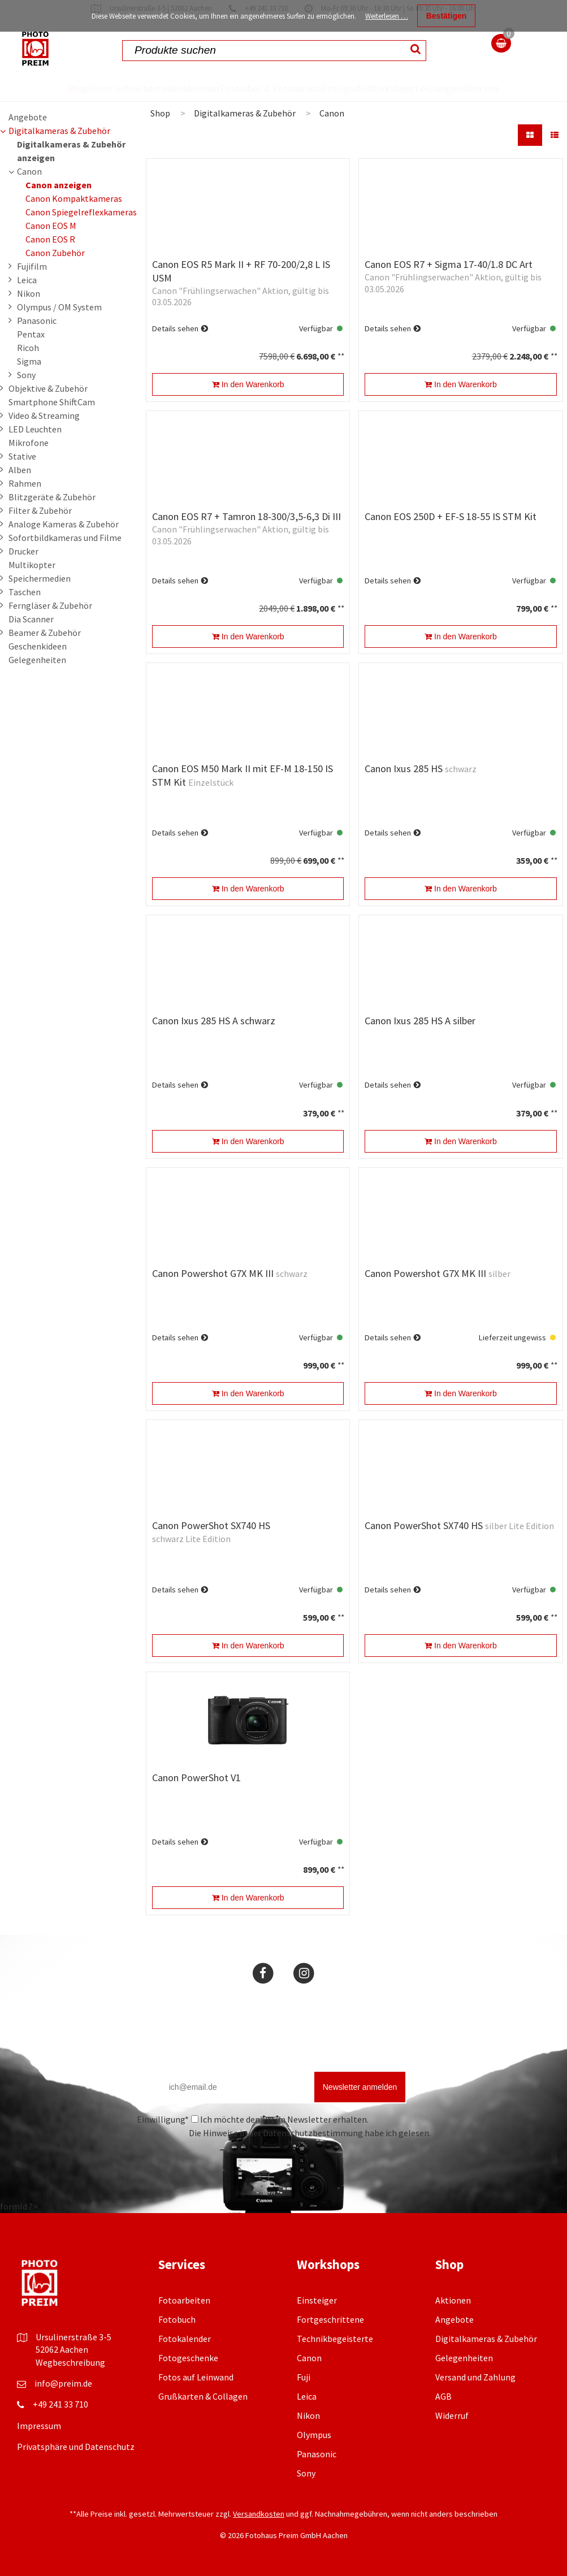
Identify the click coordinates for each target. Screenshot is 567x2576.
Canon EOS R (50, 239)
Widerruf (452, 2415)
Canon (29, 171)
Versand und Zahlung (475, 2377)
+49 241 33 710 (60, 2404)
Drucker (23, 551)
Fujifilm (32, 266)
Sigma (29, 361)
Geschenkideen (37, 646)
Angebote (27, 117)
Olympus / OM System (59, 307)
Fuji (303, 2377)
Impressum (39, 2425)
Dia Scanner (31, 619)
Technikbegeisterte (335, 2338)
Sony (26, 374)
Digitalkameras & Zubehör (59, 130)
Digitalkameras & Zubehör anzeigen (71, 150)
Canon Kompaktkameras (73, 198)
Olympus (314, 2434)
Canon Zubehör (55, 252)
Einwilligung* (163, 2119)
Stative (22, 456)
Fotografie (345, 88)
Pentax (31, 334)
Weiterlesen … (386, 16)
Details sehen (175, 328)
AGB (443, 2396)
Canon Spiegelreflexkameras (81, 212)
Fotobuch (177, 2319)
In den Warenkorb (248, 384)
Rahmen (24, 483)
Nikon (28, 293)
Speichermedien (39, 578)
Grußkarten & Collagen (203, 2396)
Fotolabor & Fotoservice (268, 88)
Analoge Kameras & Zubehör (63, 524)
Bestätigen (446, 15)
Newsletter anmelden (360, 2087)
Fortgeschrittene (330, 2319)
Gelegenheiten (37, 659)
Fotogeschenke (188, 2357)
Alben (19, 469)
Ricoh (28, 347)
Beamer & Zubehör (44, 632)
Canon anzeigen (58, 185)
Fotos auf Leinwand (195, 2377)
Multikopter (31, 564)
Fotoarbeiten (184, 2300)
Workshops (396, 88)
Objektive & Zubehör (48, 388)
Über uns (495, 88)
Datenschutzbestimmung (313, 2132)
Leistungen (448, 88)
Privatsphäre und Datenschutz (76, 2446)
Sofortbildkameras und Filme (65, 537)
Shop (62, 88)
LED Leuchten (35, 429)
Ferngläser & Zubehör (50, 605)
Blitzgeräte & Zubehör (52, 497)
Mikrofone (28, 442)
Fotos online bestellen (125, 88)
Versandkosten (258, 2514)
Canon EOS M (50, 225)
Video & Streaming (44, 415)
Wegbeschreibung (70, 2362)
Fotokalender (184, 2338)
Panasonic (37, 320)
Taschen (24, 592)
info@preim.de (63, 2383)
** (340, 356)
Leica (27, 279)
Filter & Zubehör (40, 510)
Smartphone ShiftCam (51, 402)
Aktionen (195, 88)
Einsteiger (317, 2300)
